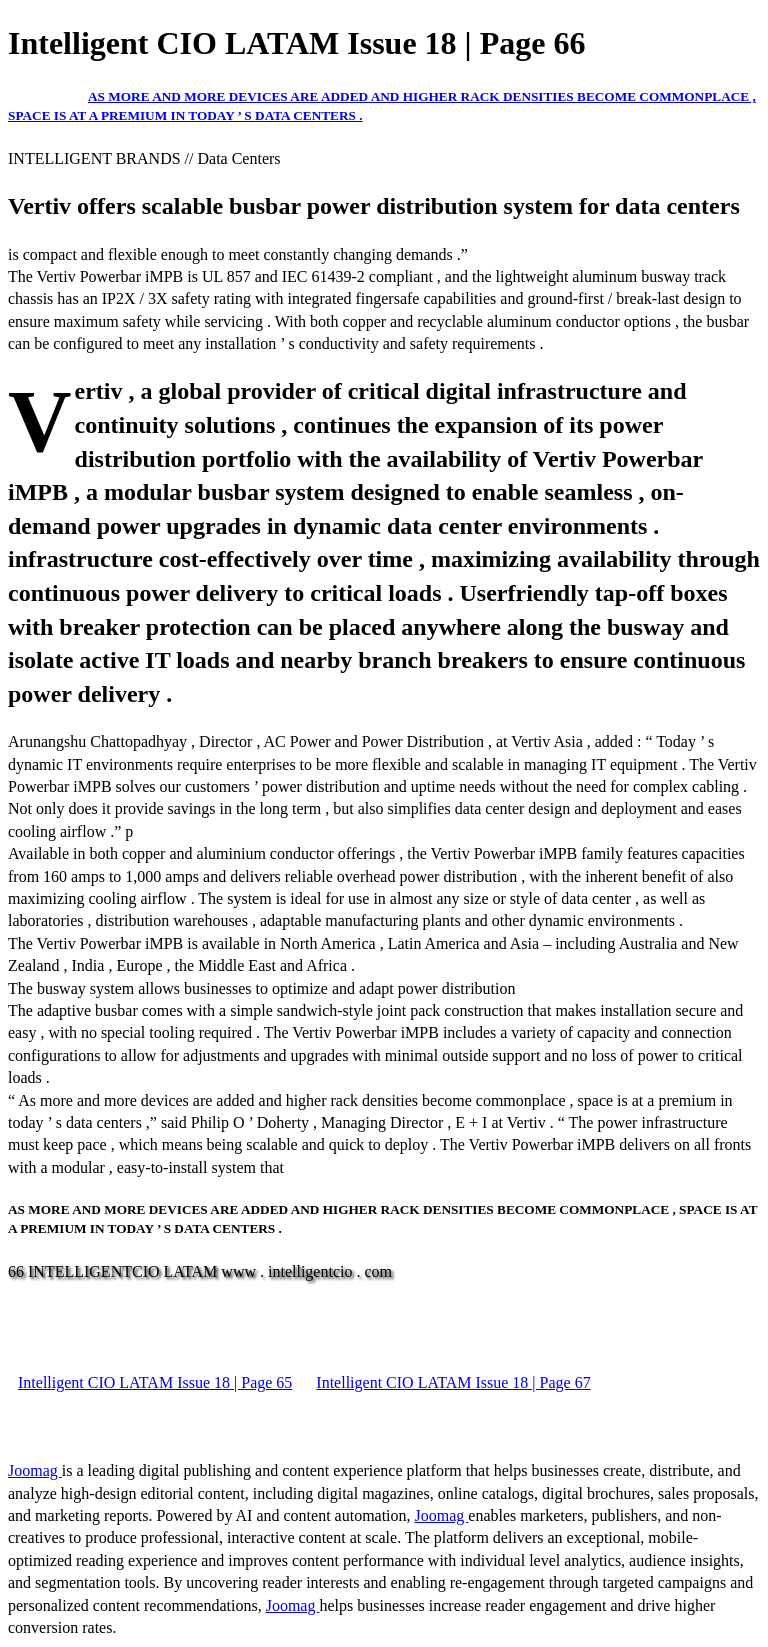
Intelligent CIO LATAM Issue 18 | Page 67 (453, 1382)
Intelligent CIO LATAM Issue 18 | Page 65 (155, 1382)
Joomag (35, 1470)
